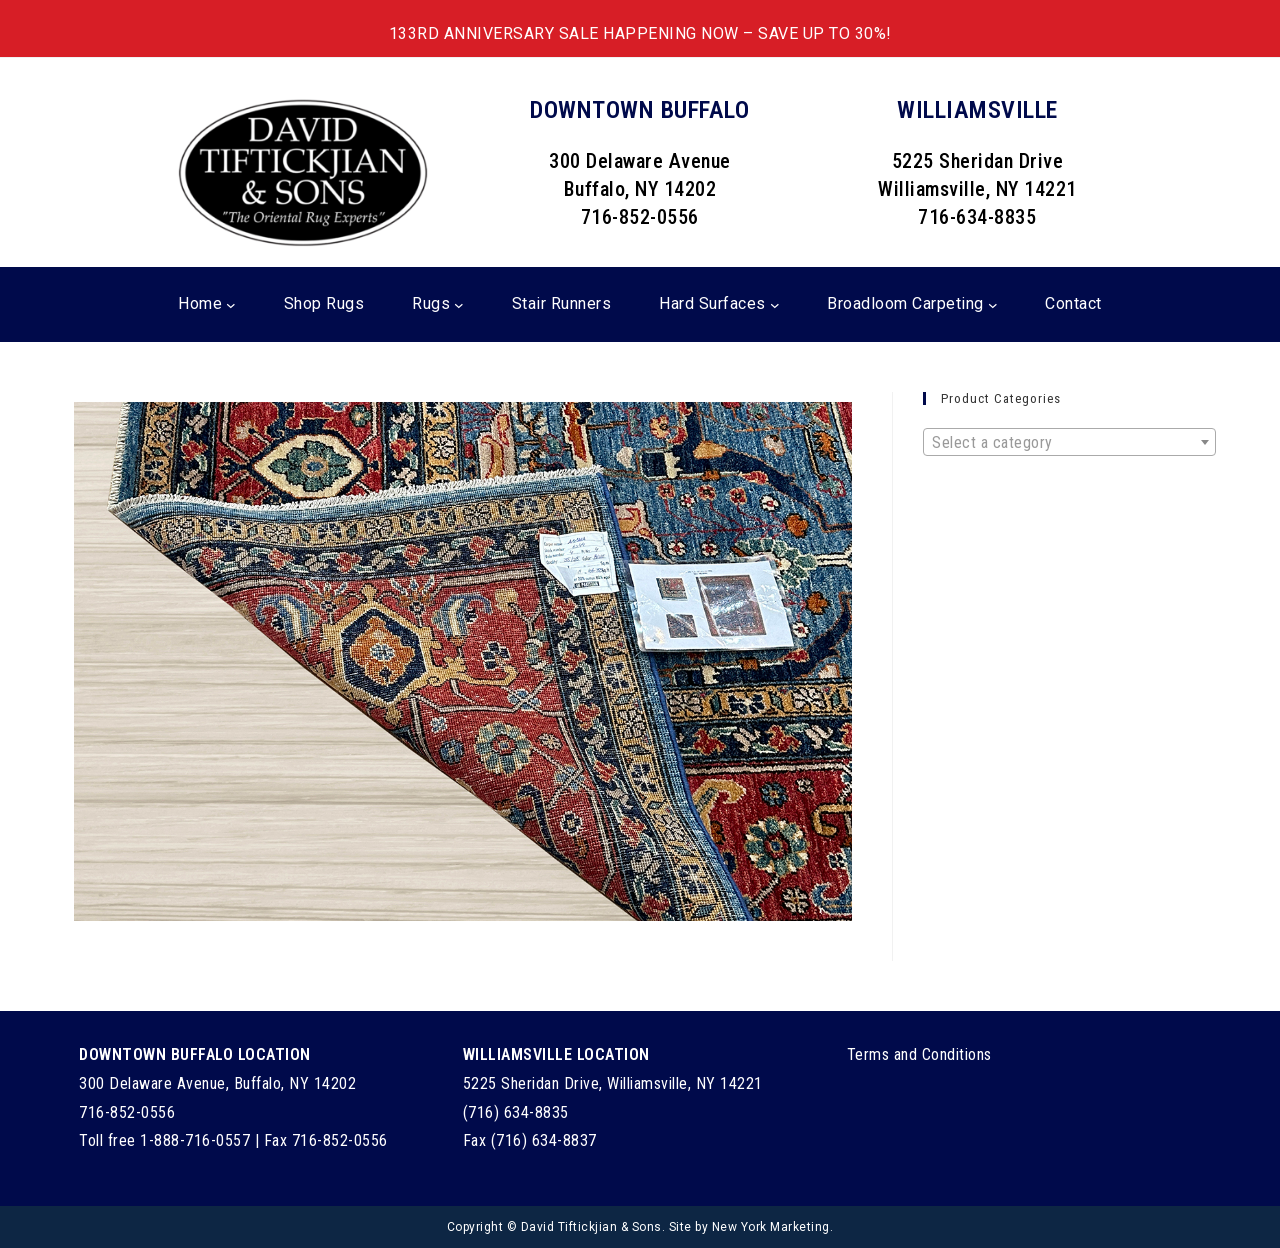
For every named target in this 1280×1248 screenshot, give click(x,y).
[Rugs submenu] (459, 305)
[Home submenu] (231, 305)
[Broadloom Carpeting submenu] (993, 305)
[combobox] (1069, 442)
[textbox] (1069, 443)
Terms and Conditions (919, 1054)
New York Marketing (771, 1227)
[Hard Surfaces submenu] (775, 305)
